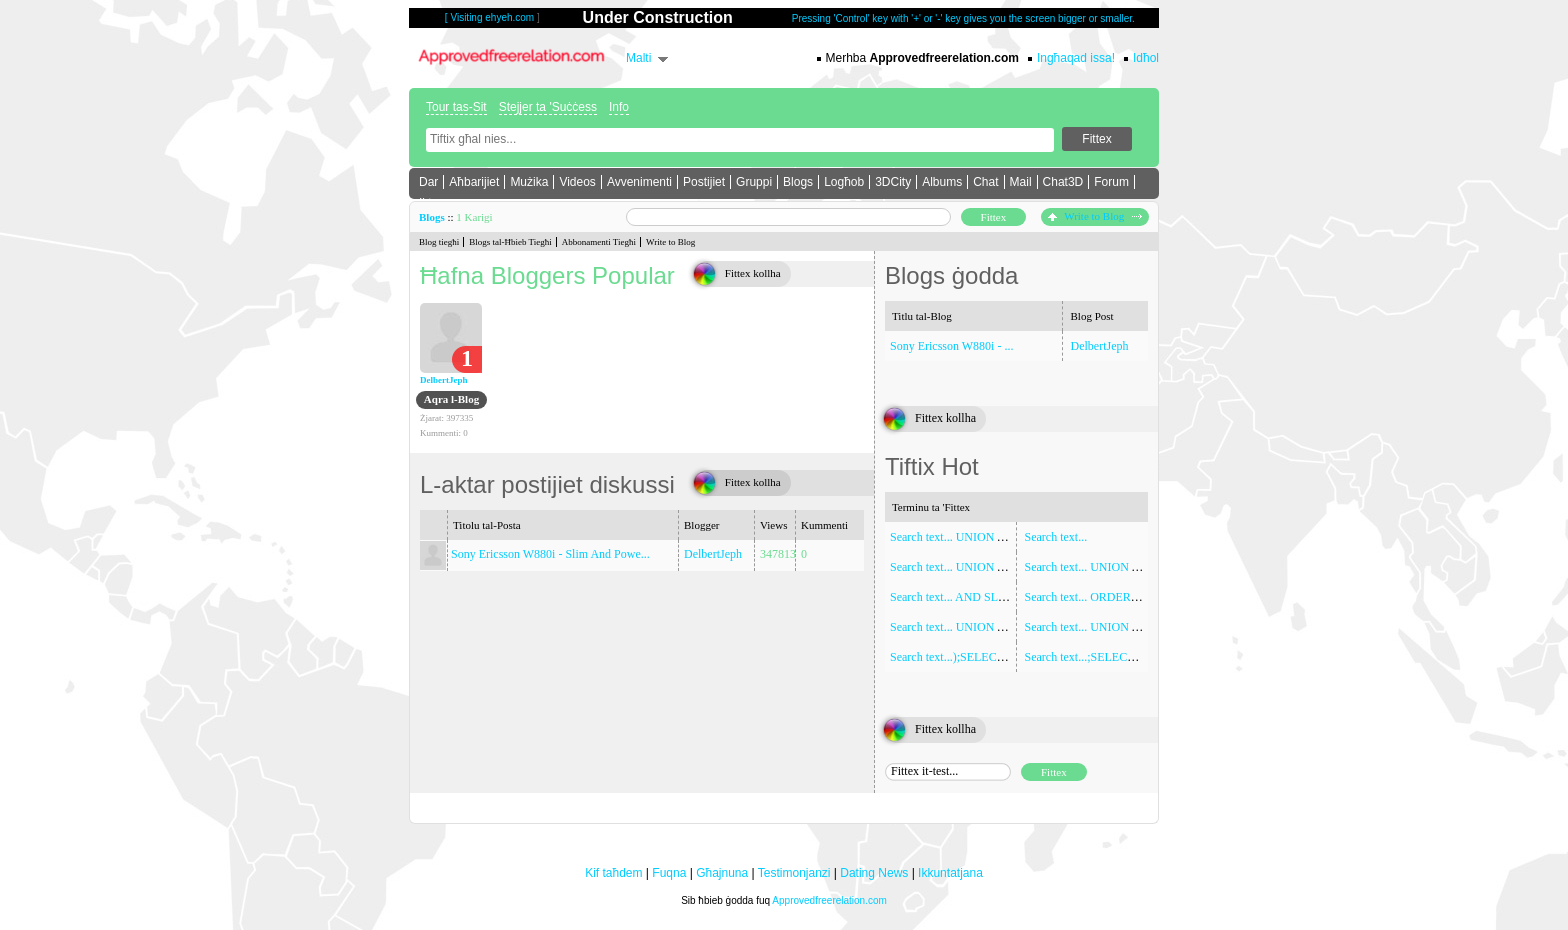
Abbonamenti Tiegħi (599, 242)
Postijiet (704, 182)
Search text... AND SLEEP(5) (961, 597)
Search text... (1056, 537)
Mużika (529, 182)
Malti (638, 58)
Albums (942, 182)
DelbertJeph (444, 380)
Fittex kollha (753, 273)
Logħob (844, 182)
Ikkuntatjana (950, 873)
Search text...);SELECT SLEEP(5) (973, 657)
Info (619, 107)
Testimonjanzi (794, 873)
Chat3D (1063, 182)
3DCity (893, 182)
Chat (985, 182)
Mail (1021, 182)
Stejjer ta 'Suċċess (548, 107)
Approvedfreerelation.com (829, 900)
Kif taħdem (613, 873)
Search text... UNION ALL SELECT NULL (1130, 567)
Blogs (798, 182)
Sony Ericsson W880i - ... (951, 346)
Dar (428, 182)
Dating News (874, 873)
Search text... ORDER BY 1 (1092, 597)
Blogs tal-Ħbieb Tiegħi (510, 242)
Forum (1111, 182)
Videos (577, 182)
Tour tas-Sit (456, 107)
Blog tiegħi (439, 242)
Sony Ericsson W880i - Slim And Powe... (550, 554)
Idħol (1146, 58)
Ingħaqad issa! (1076, 58)
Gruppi (754, 182)
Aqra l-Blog (451, 399)
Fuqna (669, 873)
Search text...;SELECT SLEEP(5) (1106, 657)
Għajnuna (722, 873)
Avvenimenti (639, 182)
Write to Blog (1095, 216)
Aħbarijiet (474, 182)
